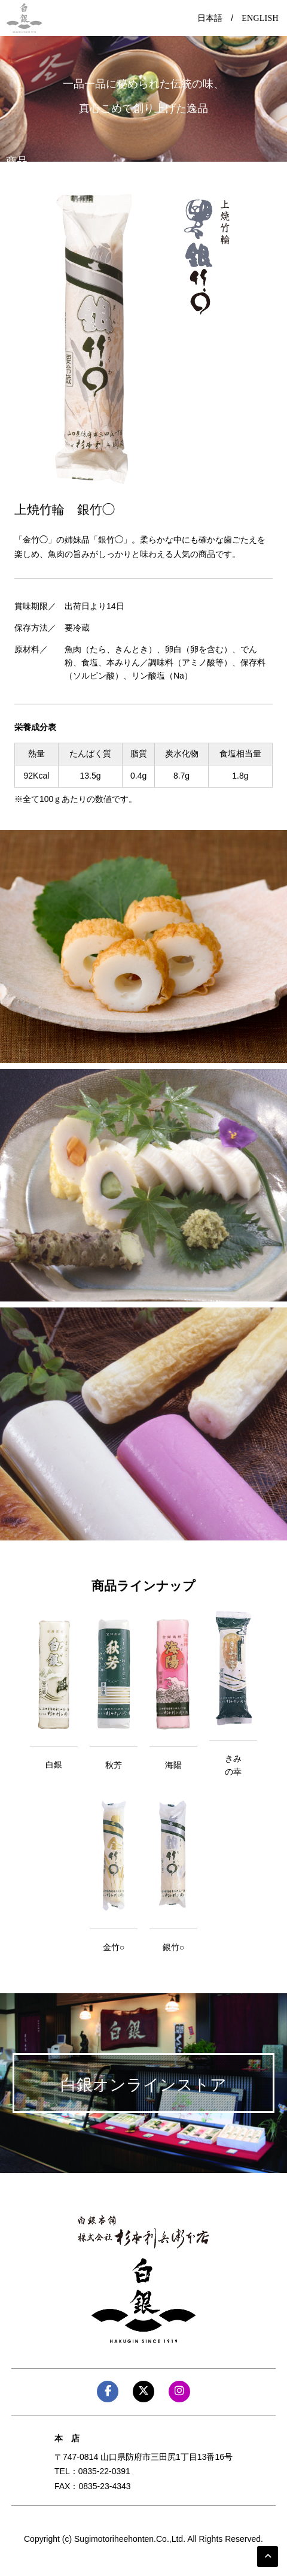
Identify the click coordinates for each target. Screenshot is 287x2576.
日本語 (210, 18)
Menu (143, 14)
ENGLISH (260, 18)
